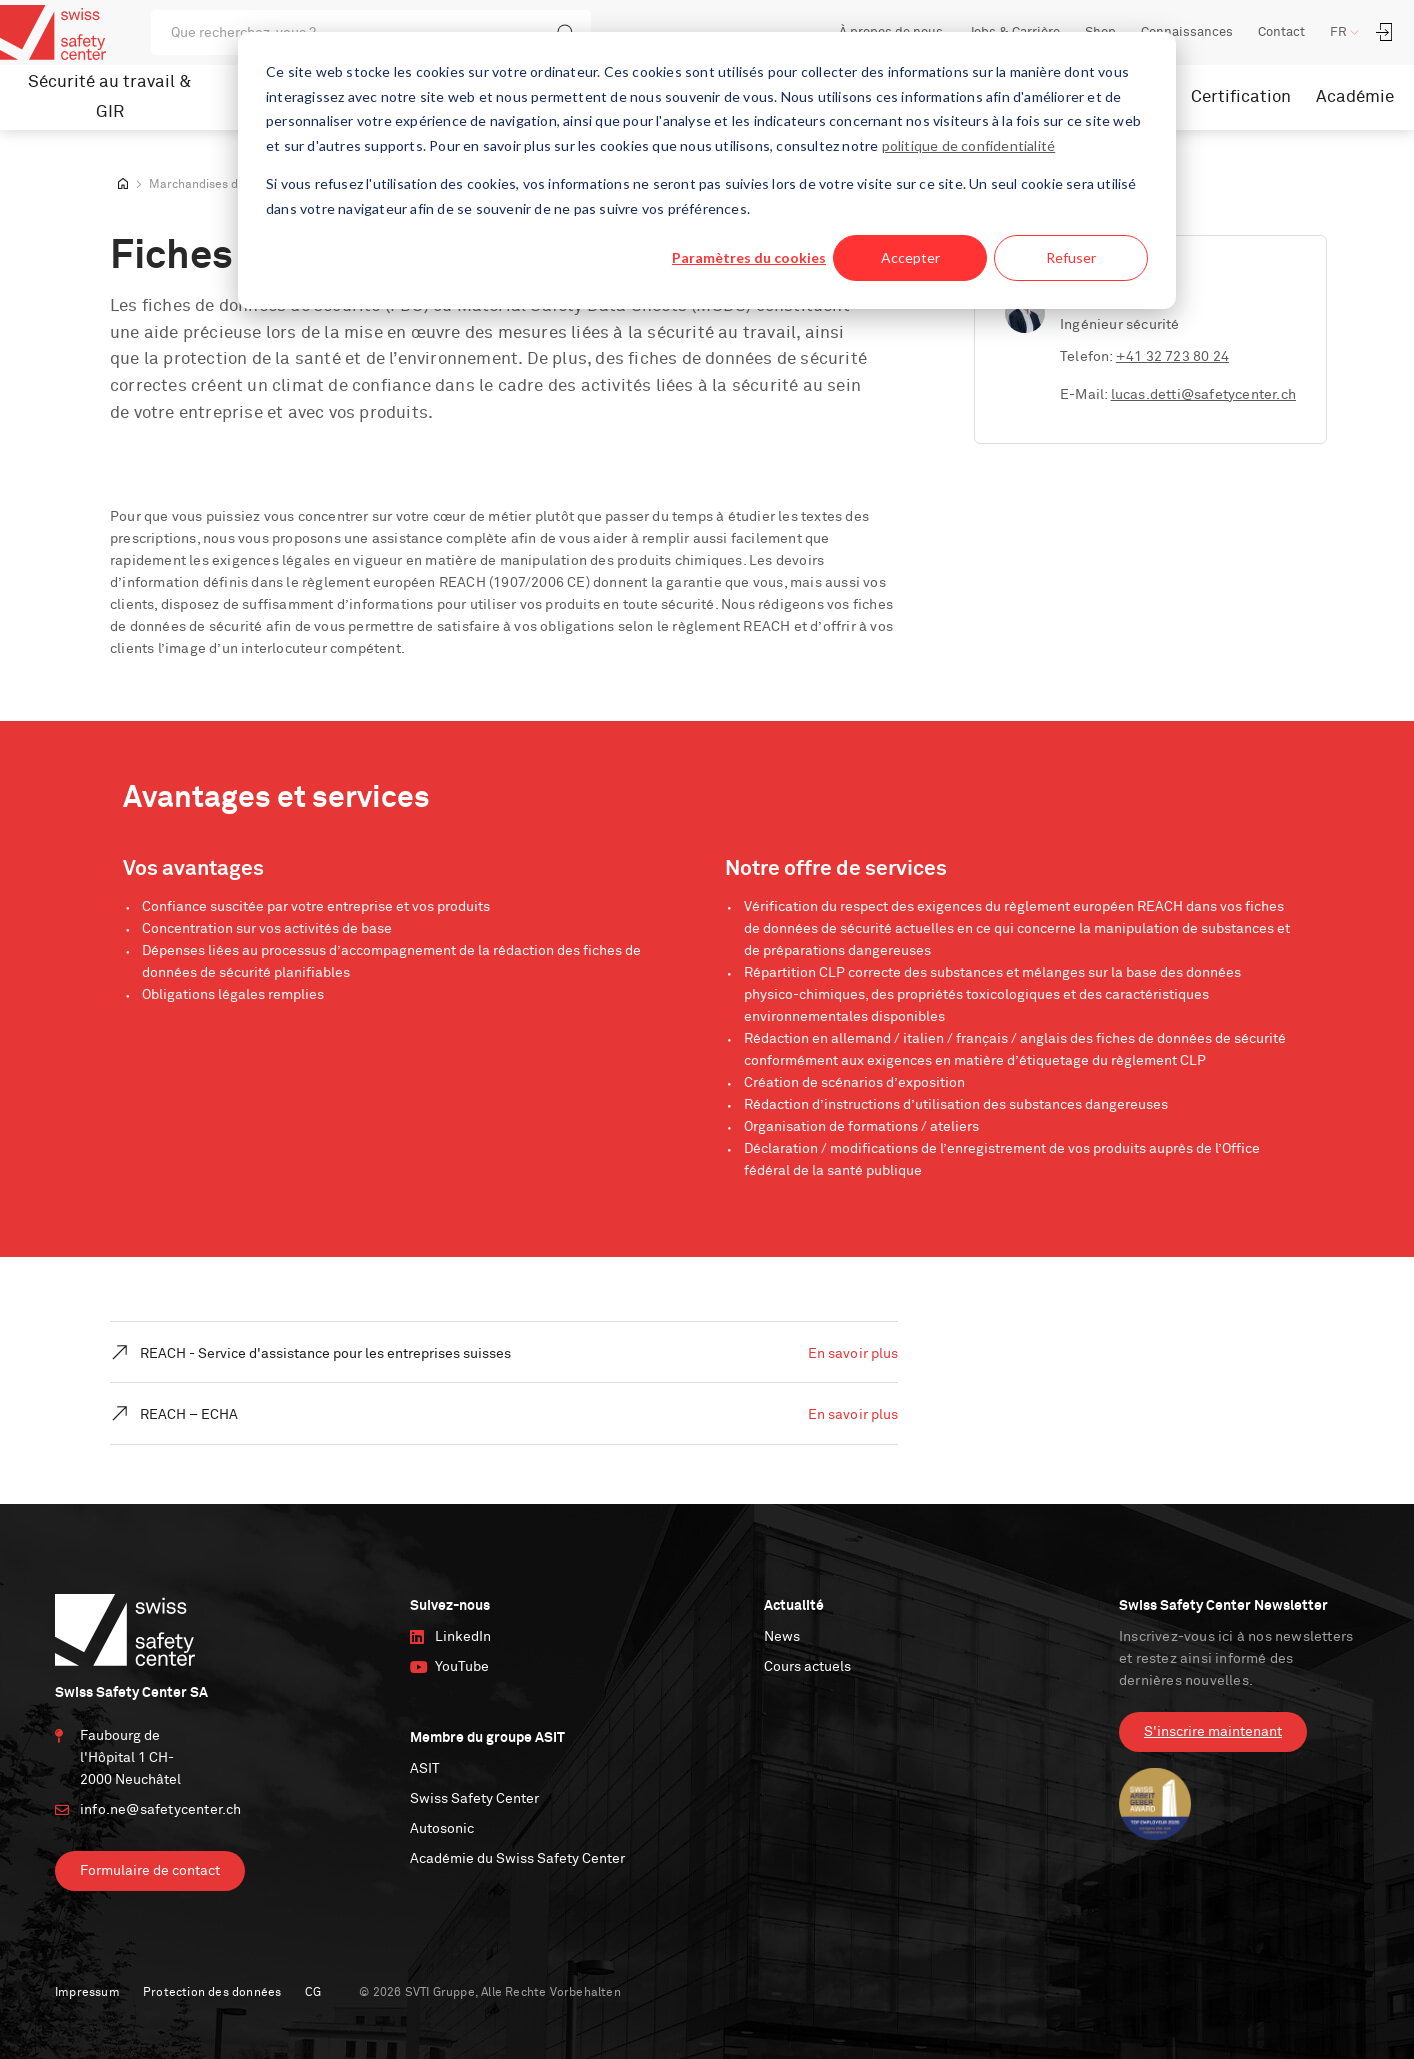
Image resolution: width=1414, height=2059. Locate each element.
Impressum (87, 1993)
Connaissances (1187, 32)
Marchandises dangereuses (226, 185)
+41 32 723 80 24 (1172, 357)
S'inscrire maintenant (1213, 1732)
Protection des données (212, 1993)
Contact (1281, 32)
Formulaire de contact (150, 1871)
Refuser (1071, 257)
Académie (1355, 97)
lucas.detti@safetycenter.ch (1203, 395)
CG (313, 1993)
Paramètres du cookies (749, 257)
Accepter (910, 257)
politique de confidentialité (969, 145)
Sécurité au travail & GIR (110, 97)
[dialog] (707, 170)
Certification (1241, 97)
